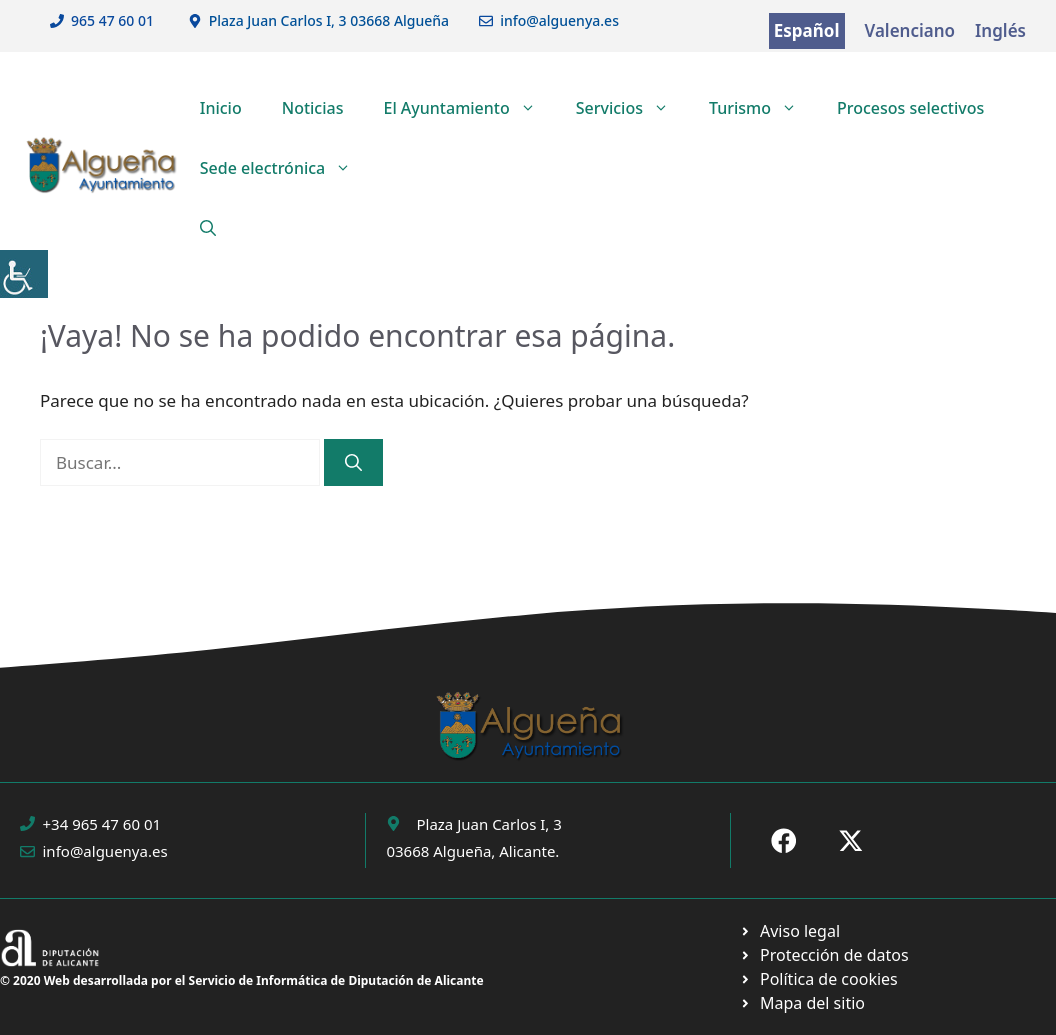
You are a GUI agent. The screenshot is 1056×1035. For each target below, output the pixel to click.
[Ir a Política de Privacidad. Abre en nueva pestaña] (789, 931)
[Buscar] (353, 463)
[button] (208, 228)
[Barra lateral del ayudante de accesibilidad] (24, 274)
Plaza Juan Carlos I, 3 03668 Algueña (329, 20)
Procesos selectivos (910, 108)
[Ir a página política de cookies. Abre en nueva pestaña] (823, 955)
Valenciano (910, 30)
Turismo (763, 108)
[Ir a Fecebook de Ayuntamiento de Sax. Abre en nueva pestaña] (784, 841)
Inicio (221, 108)
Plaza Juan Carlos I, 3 (488, 824)
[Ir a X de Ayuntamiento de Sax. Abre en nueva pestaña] (851, 841)
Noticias (313, 108)
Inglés (1000, 30)
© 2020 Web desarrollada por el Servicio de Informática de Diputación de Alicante (242, 980)
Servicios (632, 108)
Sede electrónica (286, 168)
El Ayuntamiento (469, 108)
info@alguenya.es (559, 20)
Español (807, 30)
